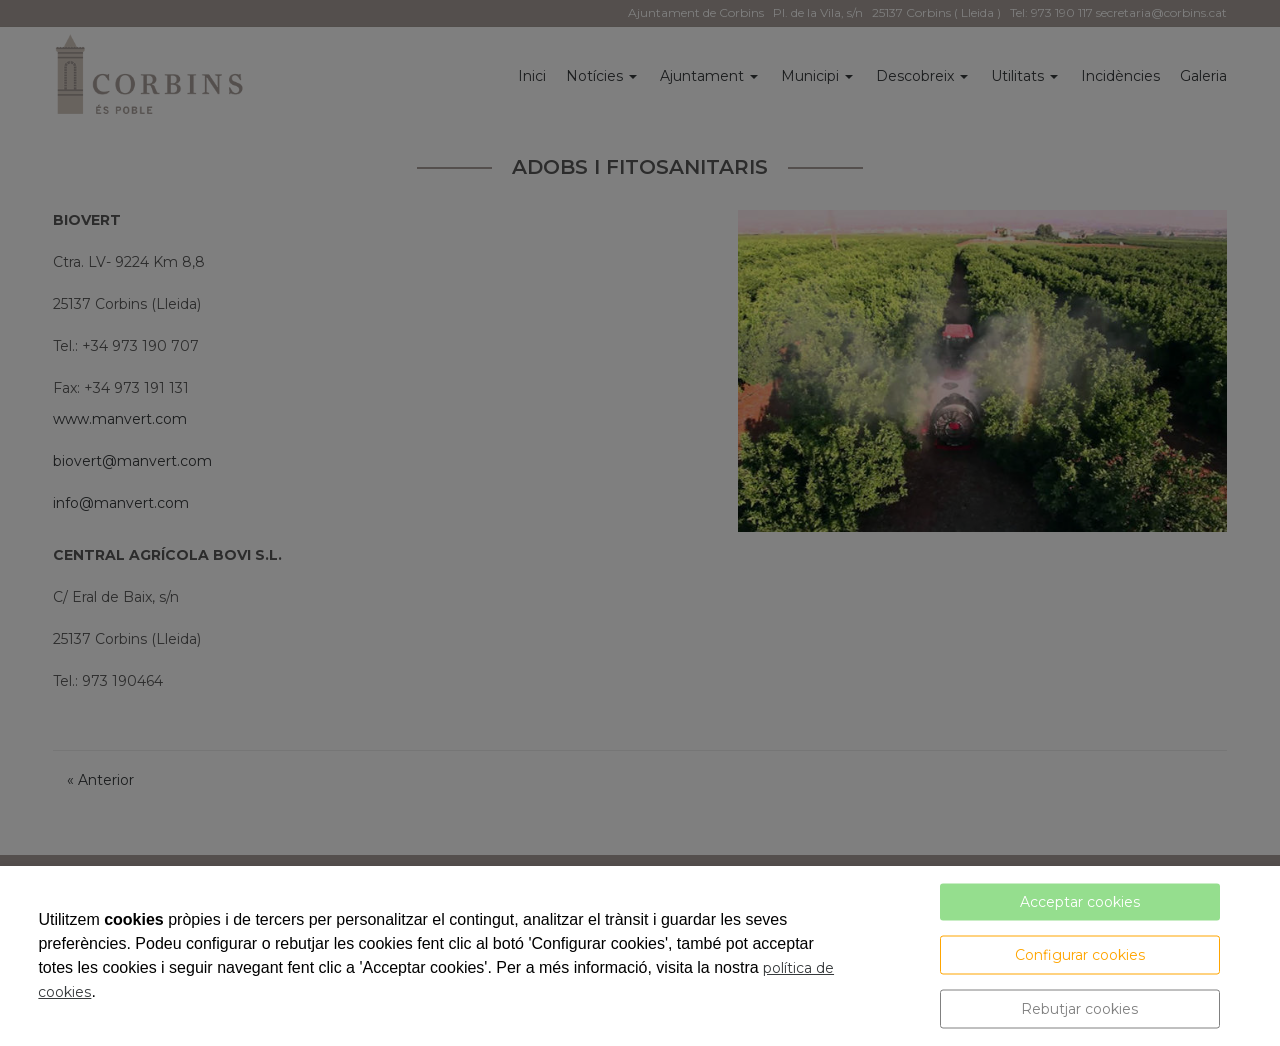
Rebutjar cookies (1079, 1009)
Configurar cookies (1080, 955)
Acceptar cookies (1080, 902)
